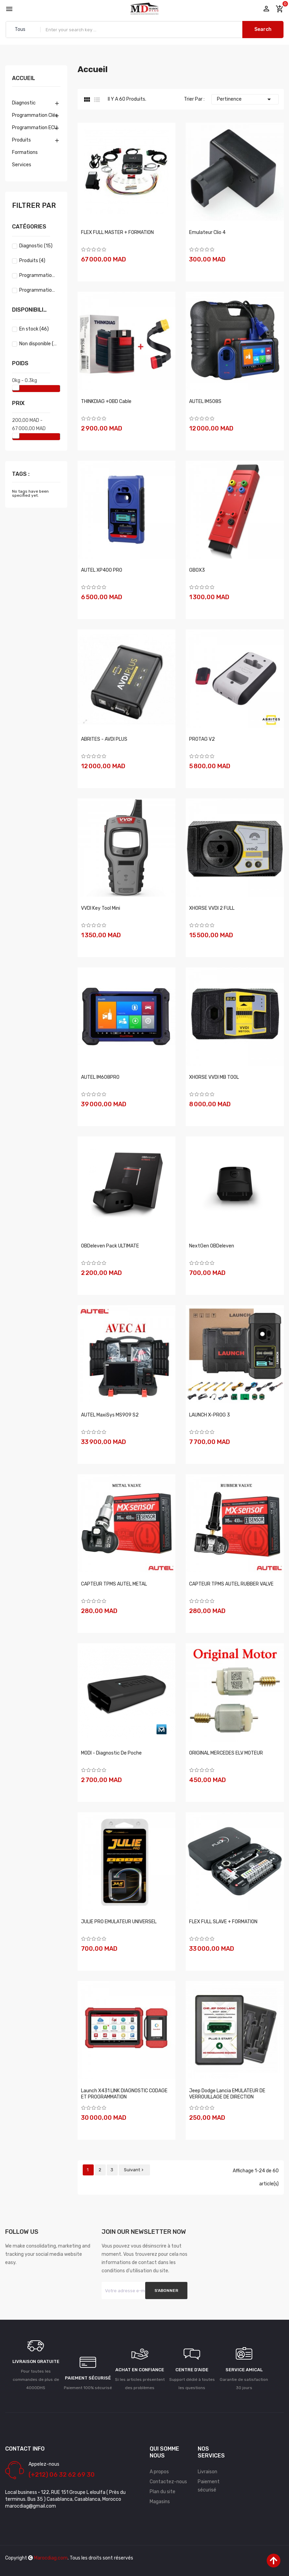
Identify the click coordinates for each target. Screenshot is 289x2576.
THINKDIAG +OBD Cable (106, 401)
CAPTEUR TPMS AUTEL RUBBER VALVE (231, 1584)
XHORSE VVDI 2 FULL (211, 908)
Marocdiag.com (51, 2558)
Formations (25, 152)
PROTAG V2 (202, 739)
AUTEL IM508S (205, 401)
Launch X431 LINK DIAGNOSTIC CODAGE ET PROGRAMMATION (124, 2094)
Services (21, 165)
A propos (159, 2472)
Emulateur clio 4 (207, 232)
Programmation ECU (34, 128)
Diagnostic (24, 103)
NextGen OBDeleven (211, 1246)
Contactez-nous (168, 2482)
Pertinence (245, 99)
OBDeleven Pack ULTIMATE (110, 1246)
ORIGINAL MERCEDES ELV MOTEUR (226, 1753)
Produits (21, 140)
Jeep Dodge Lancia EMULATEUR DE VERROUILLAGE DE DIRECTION (227, 2094)
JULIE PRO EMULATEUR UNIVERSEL (119, 1922)
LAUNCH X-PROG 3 (209, 1415)
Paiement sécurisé (209, 2486)
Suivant (134, 2169)
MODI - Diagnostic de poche (111, 1753)
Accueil (23, 78)
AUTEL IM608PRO (100, 1077)
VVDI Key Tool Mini (100, 908)
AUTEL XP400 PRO (101, 570)
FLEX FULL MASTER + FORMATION (117, 232)
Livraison (207, 2472)
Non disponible (38, 344)
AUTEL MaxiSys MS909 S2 (110, 1415)
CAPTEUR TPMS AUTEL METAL (114, 1584)
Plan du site (162, 2492)
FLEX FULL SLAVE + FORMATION (223, 1922)
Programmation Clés (35, 115)
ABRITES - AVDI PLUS (104, 739)
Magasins (160, 2502)
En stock (34, 329)
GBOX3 (197, 570)
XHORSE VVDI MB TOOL (214, 1077)
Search (262, 29)
